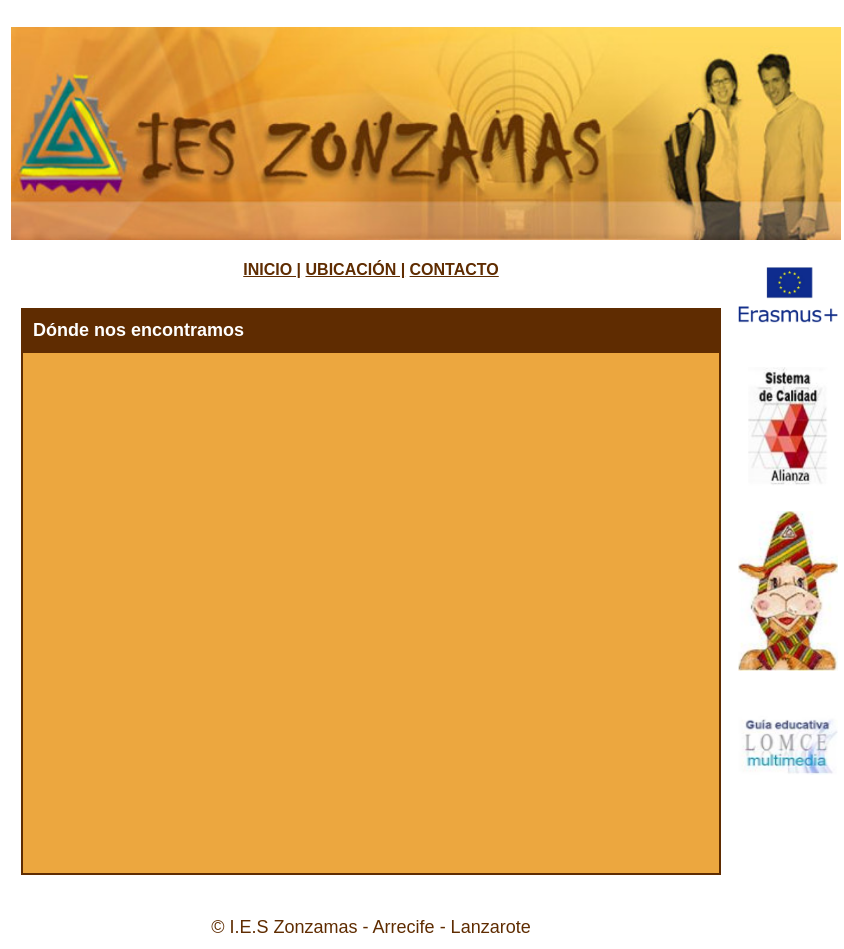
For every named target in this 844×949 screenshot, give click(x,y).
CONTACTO (454, 269)
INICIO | (272, 269)
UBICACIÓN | (356, 269)
